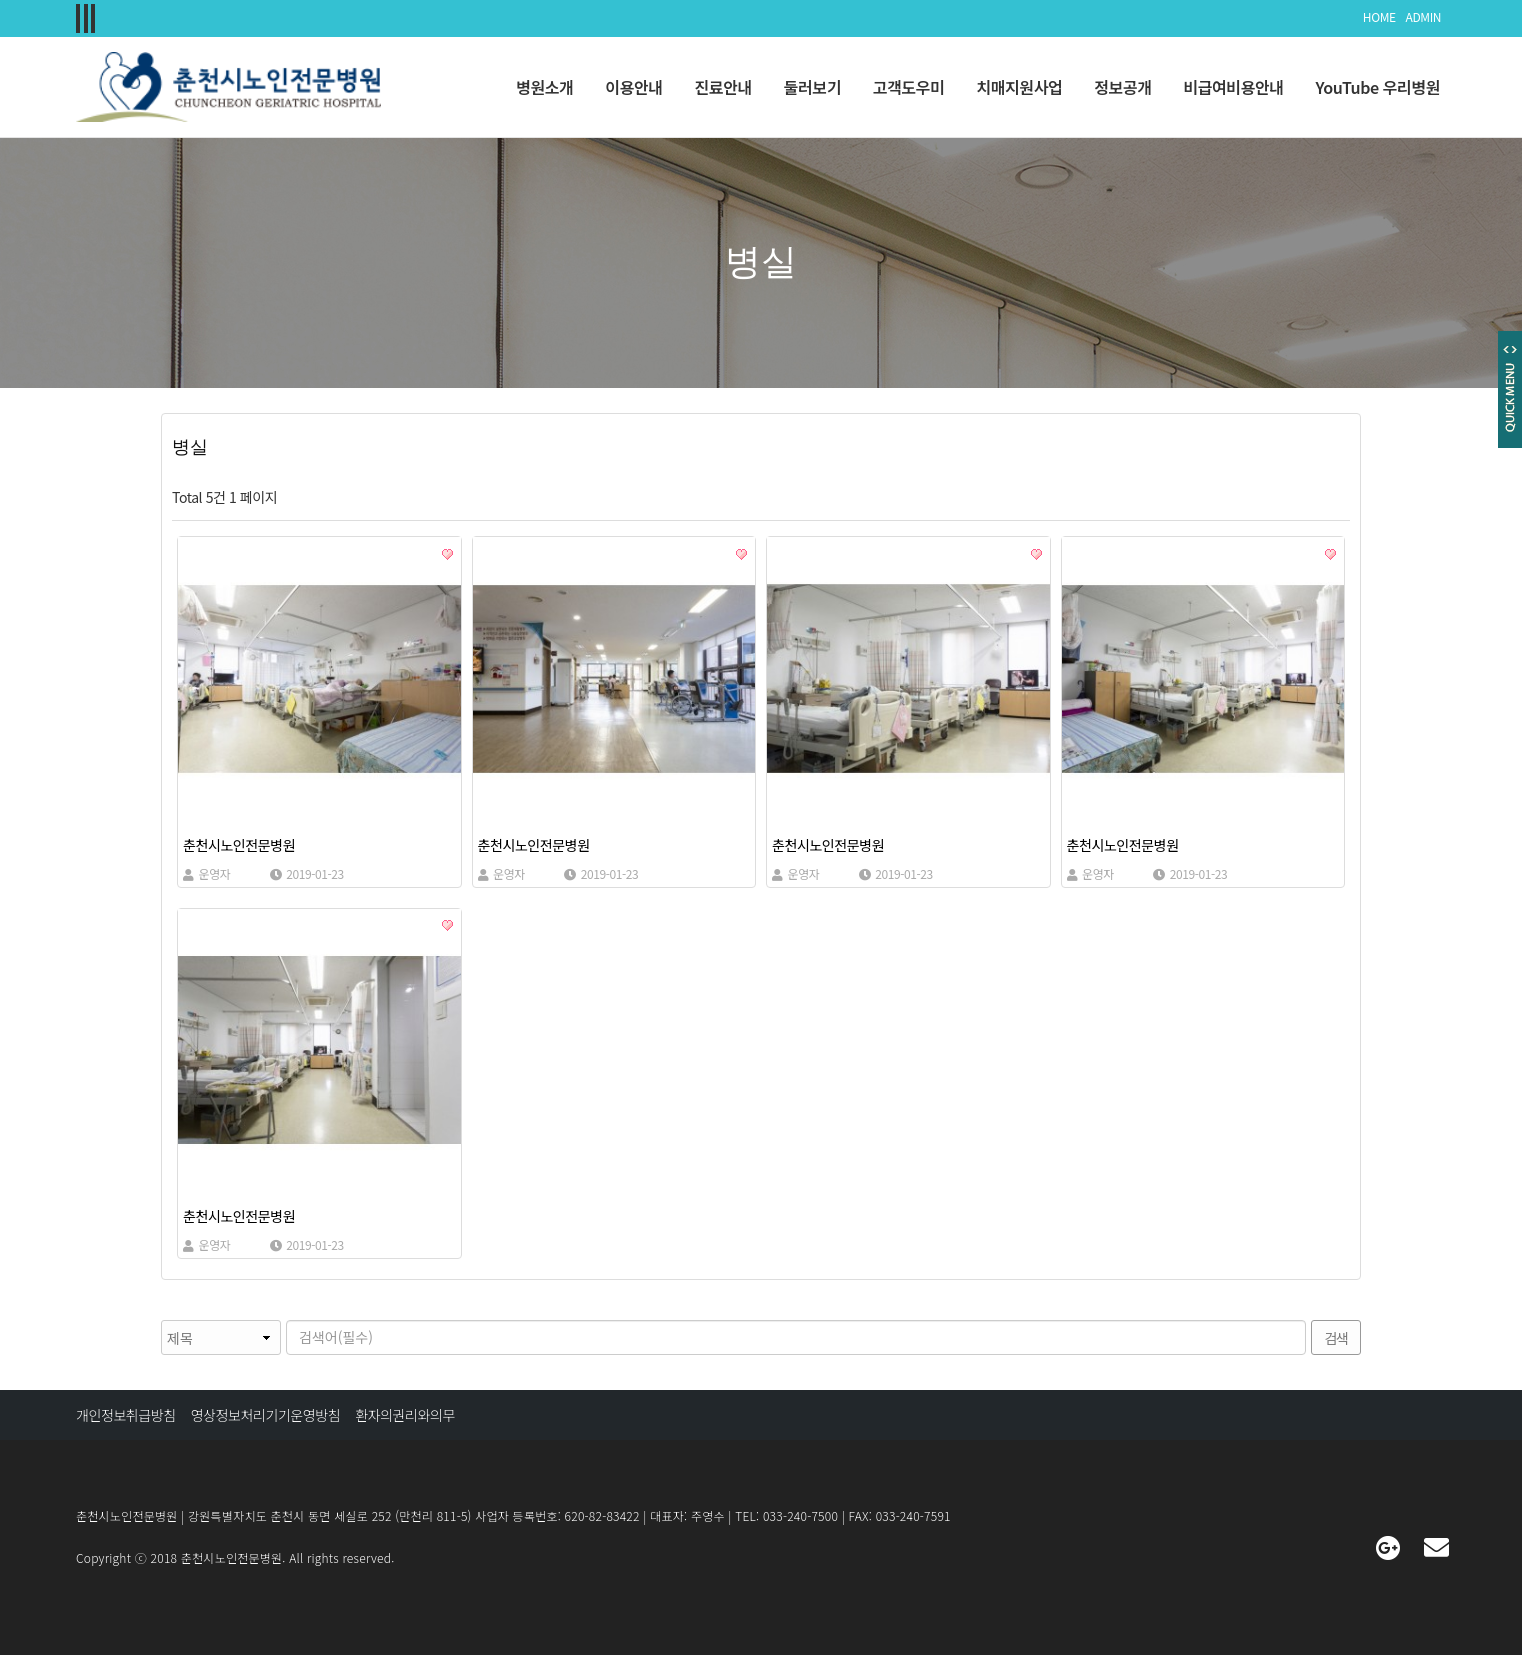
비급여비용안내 (1233, 87)
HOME (1379, 16)
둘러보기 (812, 87)
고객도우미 (909, 87)
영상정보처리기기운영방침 (266, 1415)
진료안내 (723, 87)
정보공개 (1122, 87)
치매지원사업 (1019, 87)
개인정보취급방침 (126, 1415)
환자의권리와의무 (405, 1415)
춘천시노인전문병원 (239, 845)
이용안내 (633, 87)
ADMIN (1423, 16)
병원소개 (544, 87)
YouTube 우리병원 (1378, 87)
